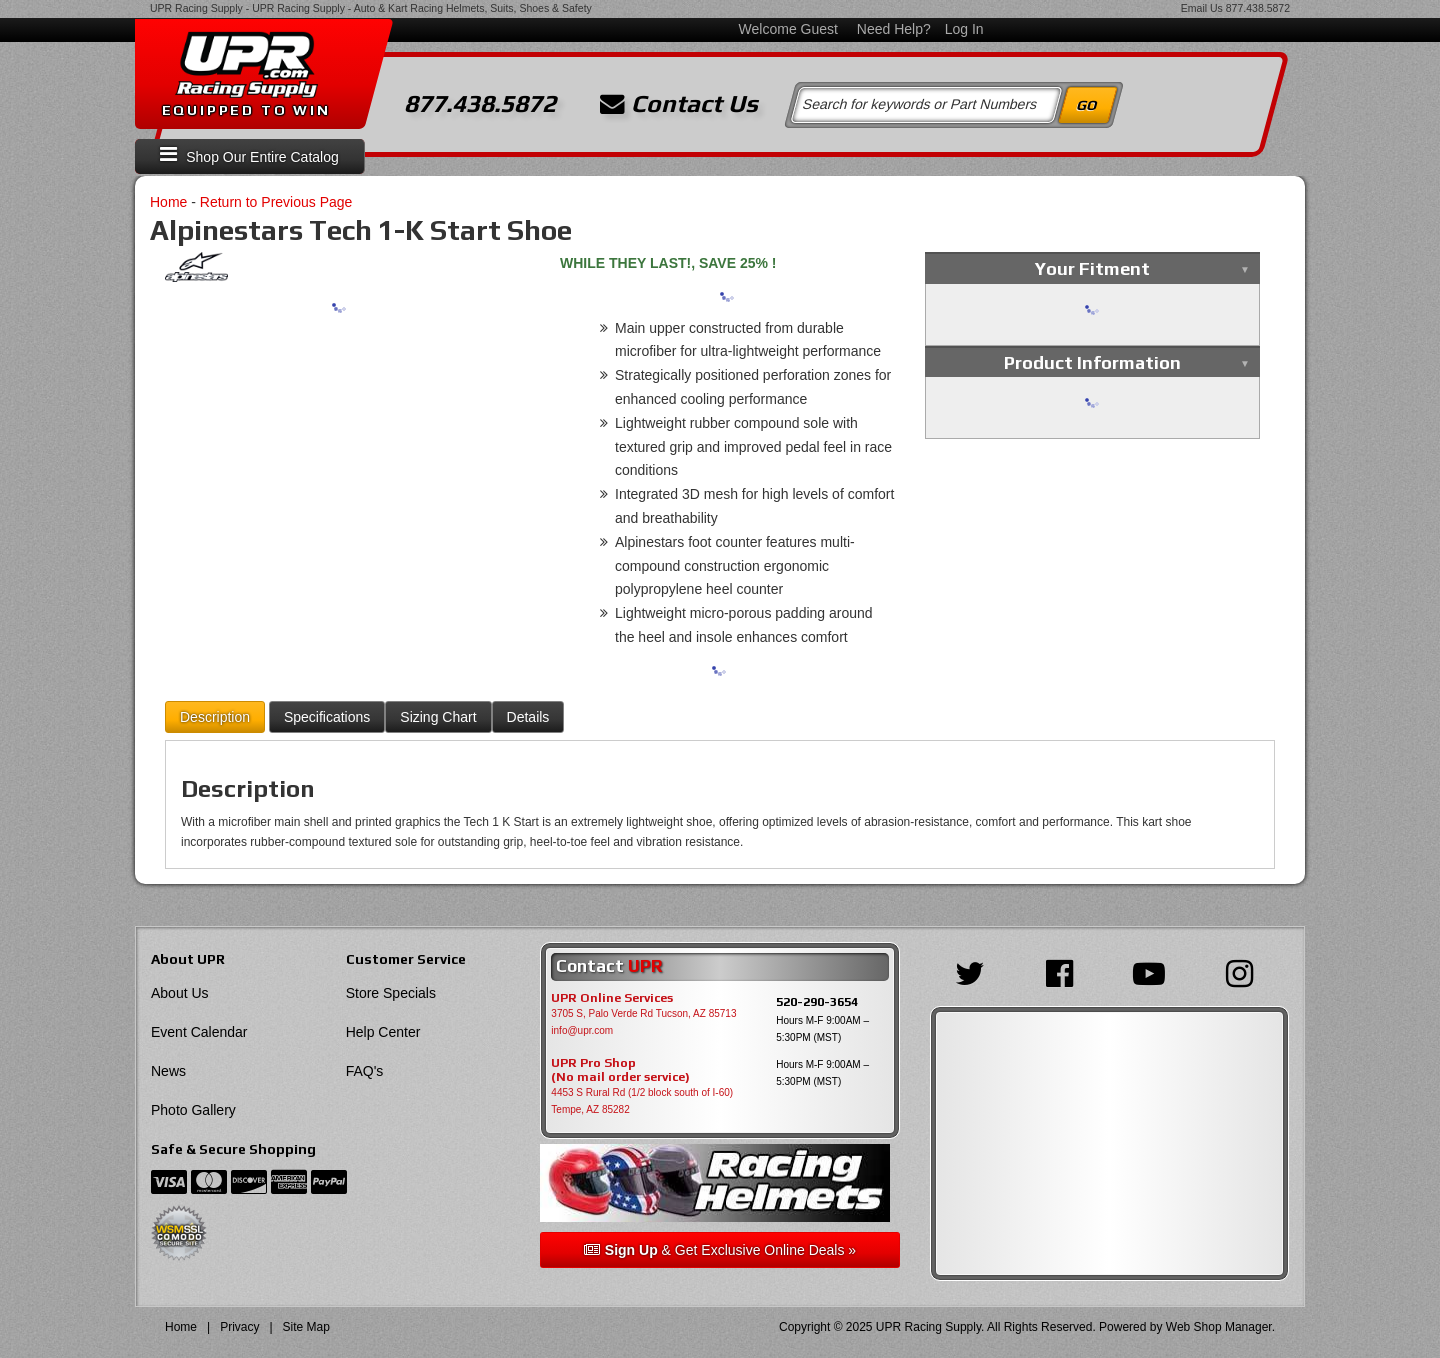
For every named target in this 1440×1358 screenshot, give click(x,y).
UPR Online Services (612, 998)
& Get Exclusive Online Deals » (720, 1250)
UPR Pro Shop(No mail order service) (620, 1070)
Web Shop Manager (1219, 1327)
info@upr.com (582, 1030)
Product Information (1092, 362)
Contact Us (679, 104)
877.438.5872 (1258, 8)
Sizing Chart (438, 717)
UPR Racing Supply (196, 8)
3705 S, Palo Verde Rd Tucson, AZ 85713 (643, 1013)
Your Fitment (1092, 268)
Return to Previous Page (276, 202)
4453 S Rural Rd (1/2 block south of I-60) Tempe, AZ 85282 (642, 1101)
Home (168, 202)
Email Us (1202, 8)
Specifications (327, 717)
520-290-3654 (817, 1001)
